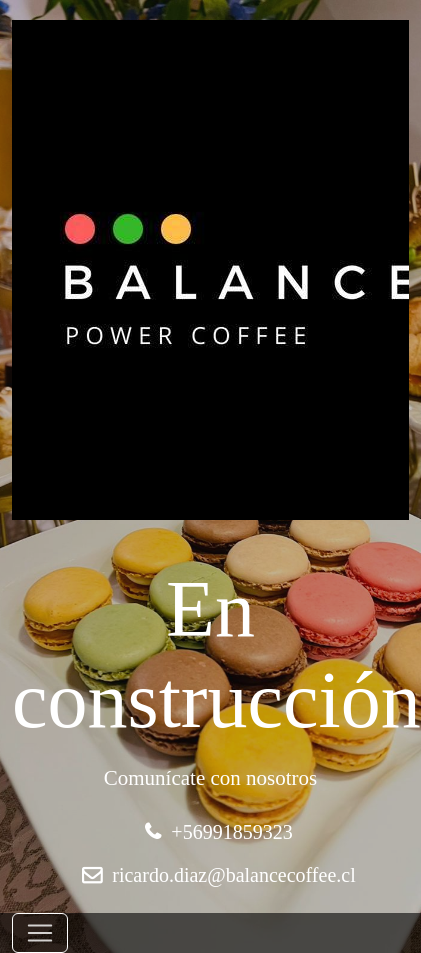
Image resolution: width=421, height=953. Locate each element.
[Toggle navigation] (40, 933)
